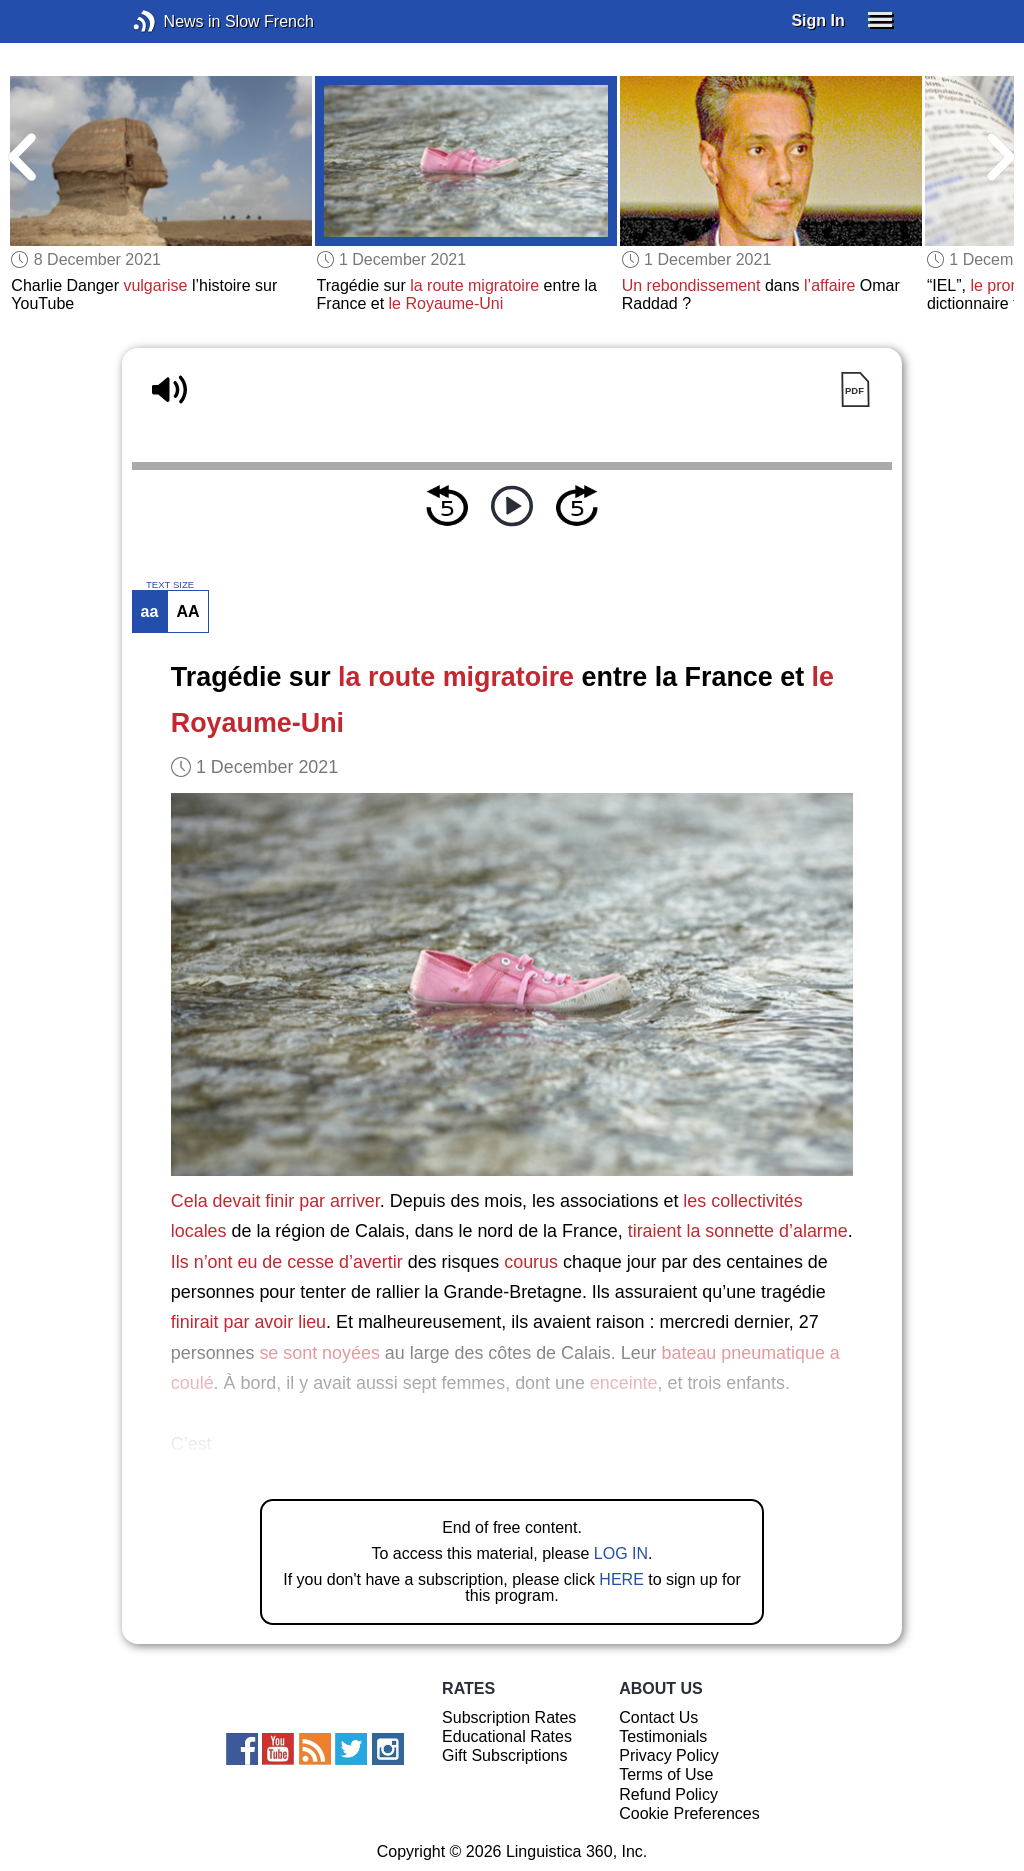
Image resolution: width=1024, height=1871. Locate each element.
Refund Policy (668, 1794)
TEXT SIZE (170, 585)
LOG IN (621, 1553)
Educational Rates (507, 1736)
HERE (621, 1579)
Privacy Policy (669, 1755)
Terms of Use (666, 1774)
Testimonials (663, 1736)
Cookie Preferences (689, 1813)
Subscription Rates (509, 1717)
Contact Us (658, 1717)
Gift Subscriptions (504, 1755)
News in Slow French (174, 21)
